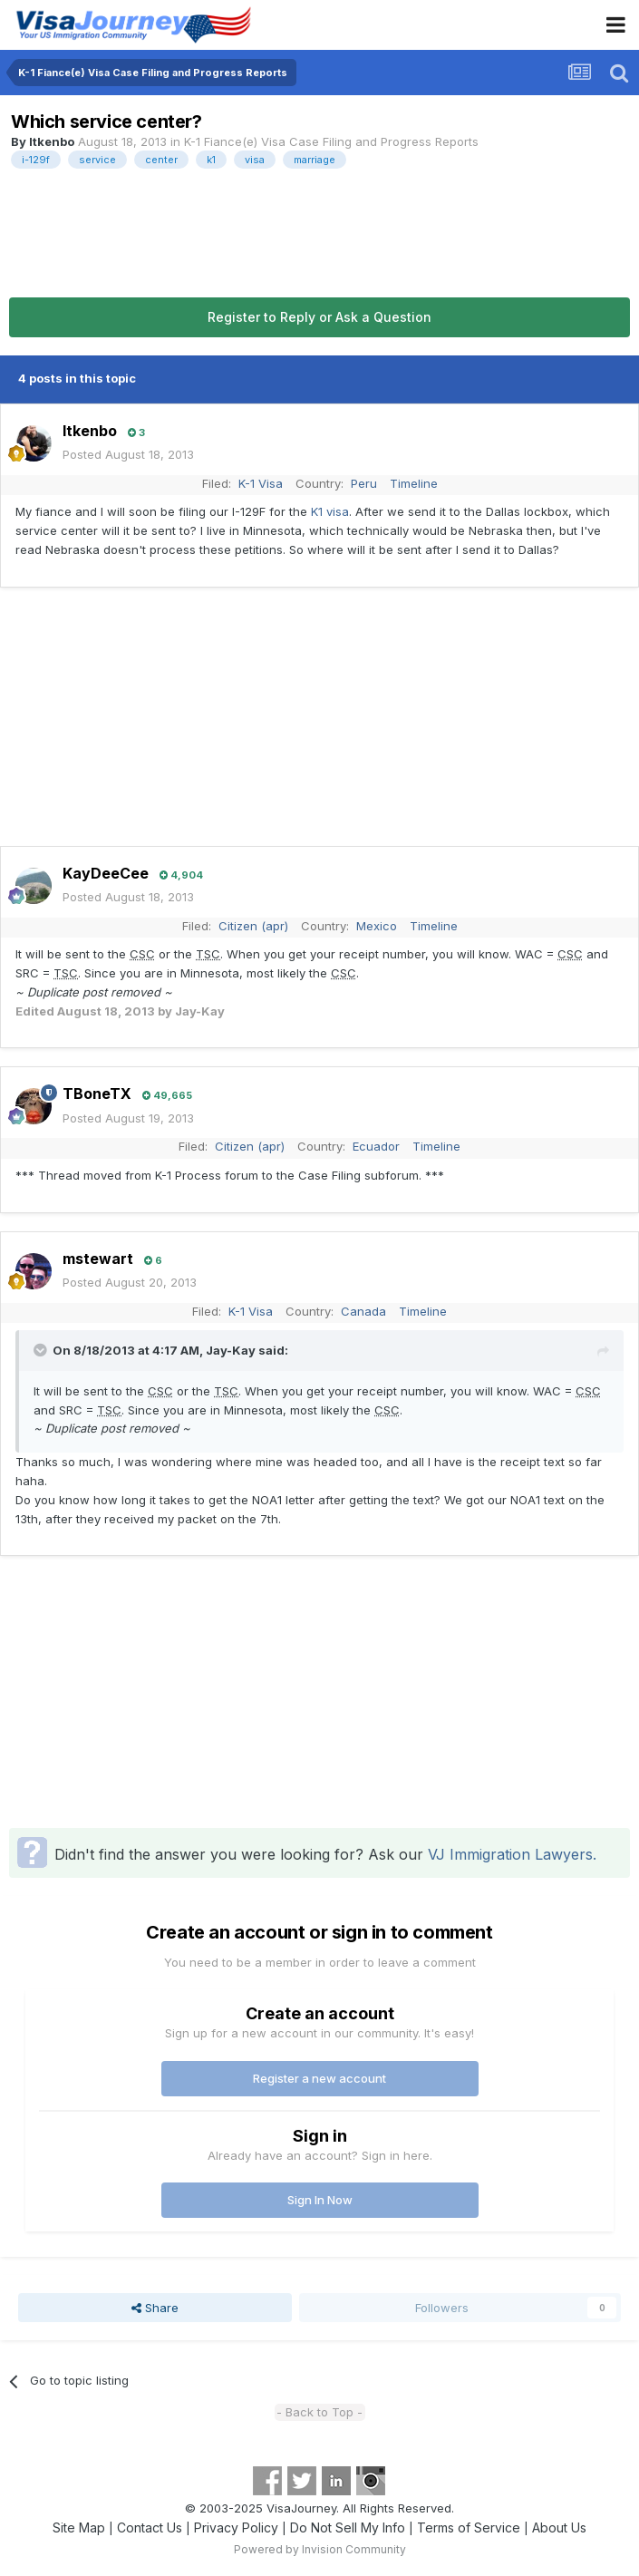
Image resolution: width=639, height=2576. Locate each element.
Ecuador (376, 1146)
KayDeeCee (106, 873)
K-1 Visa (260, 483)
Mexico (376, 926)
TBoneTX (97, 1093)
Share (155, 2307)
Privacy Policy (236, 2527)
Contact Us (149, 2527)
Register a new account (319, 2078)
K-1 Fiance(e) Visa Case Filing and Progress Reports (331, 141)
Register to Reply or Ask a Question (319, 317)
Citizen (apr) (253, 926)
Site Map (79, 2527)
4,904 (181, 875)
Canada (363, 1311)
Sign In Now (320, 2199)
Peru (364, 483)
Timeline (414, 483)
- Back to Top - (319, 2412)
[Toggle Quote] (42, 1350)
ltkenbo (51, 141)
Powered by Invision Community (320, 2549)
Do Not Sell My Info (347, 2527)
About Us (559, 2527)
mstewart (98, 1258)
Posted (128, 454)
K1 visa (330, 511)
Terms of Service (468, 2527)
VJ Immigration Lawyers (510, 1854)
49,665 (167, 1095)
